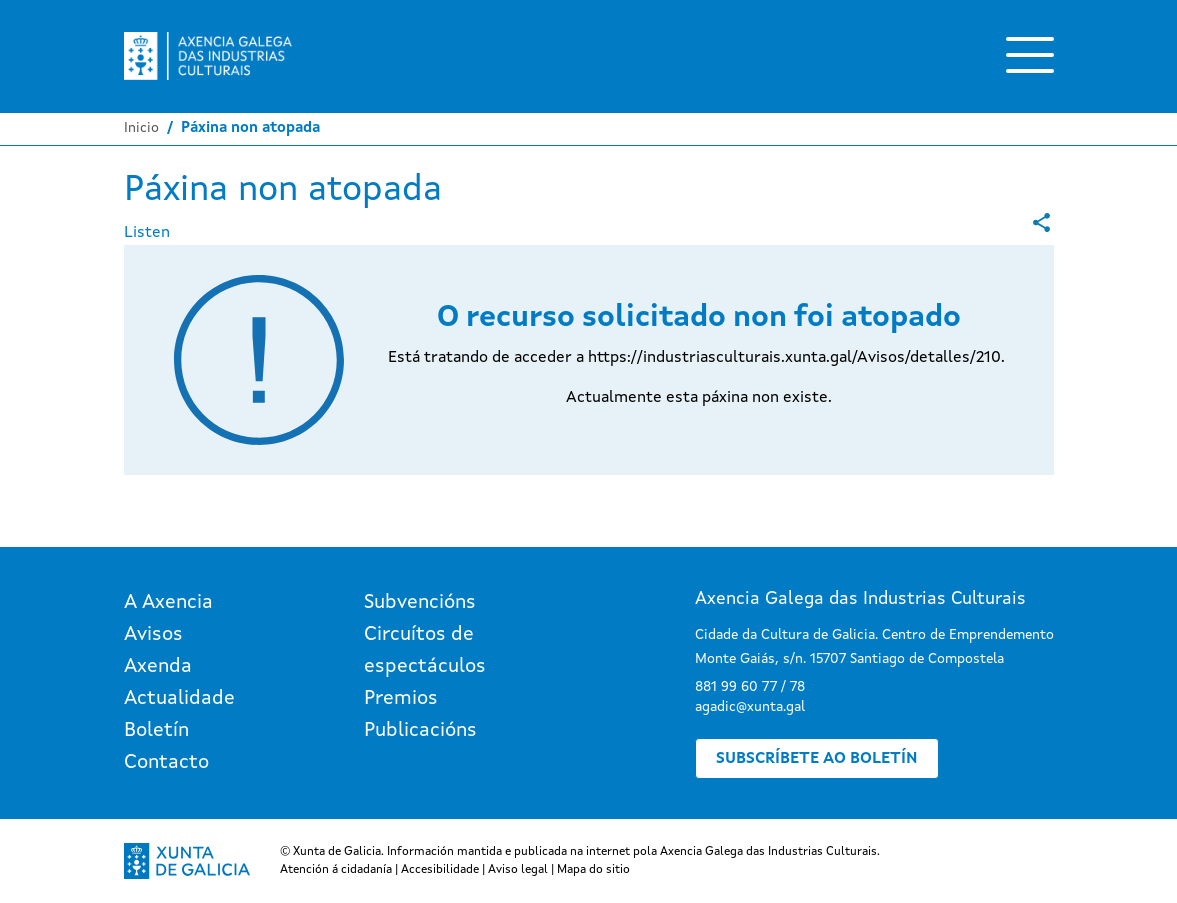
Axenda (158, 667)
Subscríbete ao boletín (817, 759)
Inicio (141, 128)
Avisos (153, 635)
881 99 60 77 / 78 (750, 687)
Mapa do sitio (593, 870)
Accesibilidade (440, 870)
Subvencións (420, 603)
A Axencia (168, 603)
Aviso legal (518, 870)
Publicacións (420, 731)
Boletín (156, 731)
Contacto (166, 763)
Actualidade (179, 699)
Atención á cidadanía (336, 870)
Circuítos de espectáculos (425, 651)
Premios (401, 699)
